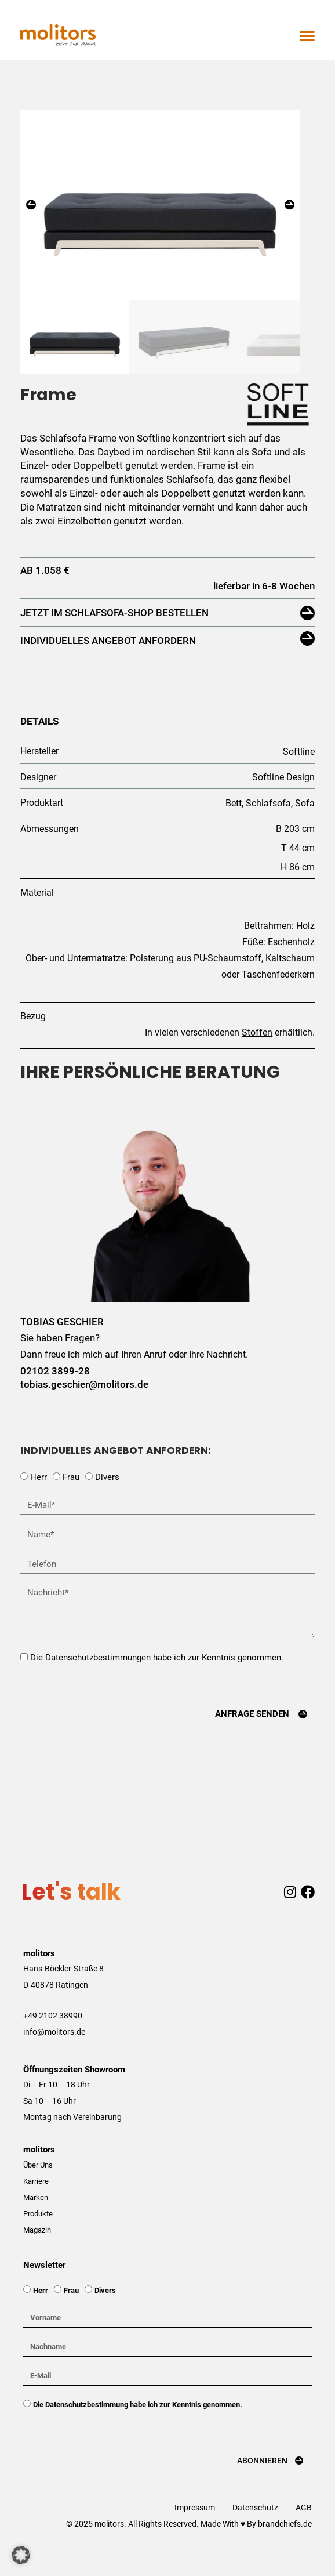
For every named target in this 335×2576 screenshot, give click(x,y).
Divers (107, 1498)
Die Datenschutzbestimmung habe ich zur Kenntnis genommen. (137, 2425)
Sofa (305, 824)
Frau (71, 1498)
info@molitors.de (54, 2052)
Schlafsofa (268, 824)
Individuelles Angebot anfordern (108, 661)
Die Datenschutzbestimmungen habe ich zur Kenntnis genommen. (156, 1678)
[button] (307, 35)
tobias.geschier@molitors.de (84, 1405)
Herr (38, 1498)
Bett (233, 824)
